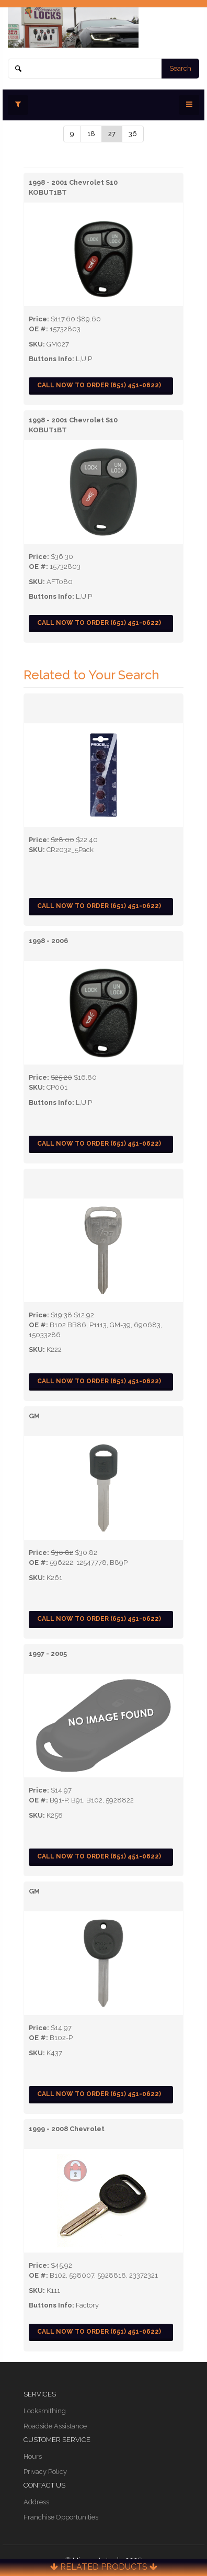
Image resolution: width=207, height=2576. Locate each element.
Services (40, 2394)
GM (34, 1416)
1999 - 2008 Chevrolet (67, 2129)
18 (91, 134)
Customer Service (57, 2440)
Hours (33, 2456)
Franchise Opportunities (61, 2517)
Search (180, 68)
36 (133, 134)
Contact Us (44, 2485)
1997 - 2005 (48, 1653)
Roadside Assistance (55, 2426)
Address (36, 2502)
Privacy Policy (45, 2472)
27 (112, 134)
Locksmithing (45, 2411)
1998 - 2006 (48, 941)
